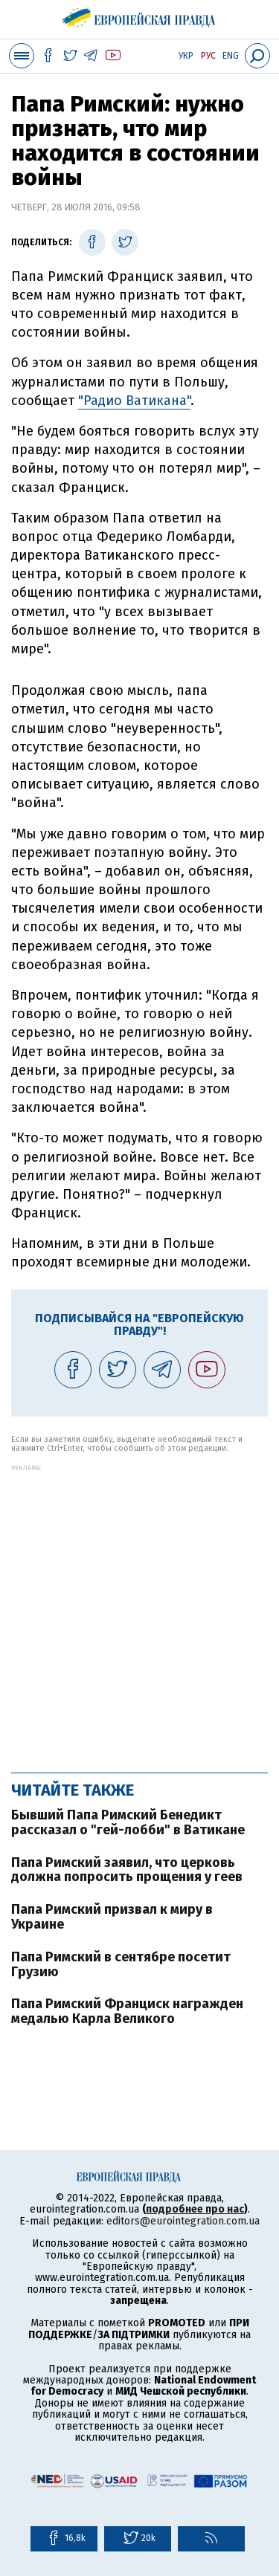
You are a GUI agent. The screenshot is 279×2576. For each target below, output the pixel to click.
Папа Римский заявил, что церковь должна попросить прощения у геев (127, 1870)
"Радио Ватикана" (134, 400)
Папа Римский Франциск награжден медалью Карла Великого (127, 2011)
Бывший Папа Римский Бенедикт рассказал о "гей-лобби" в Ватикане (128, 1822)
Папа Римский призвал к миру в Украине (112, 1916)
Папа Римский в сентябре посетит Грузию (121, 1964)
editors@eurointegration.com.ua (183, 2221)
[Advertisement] (139, 1611)
